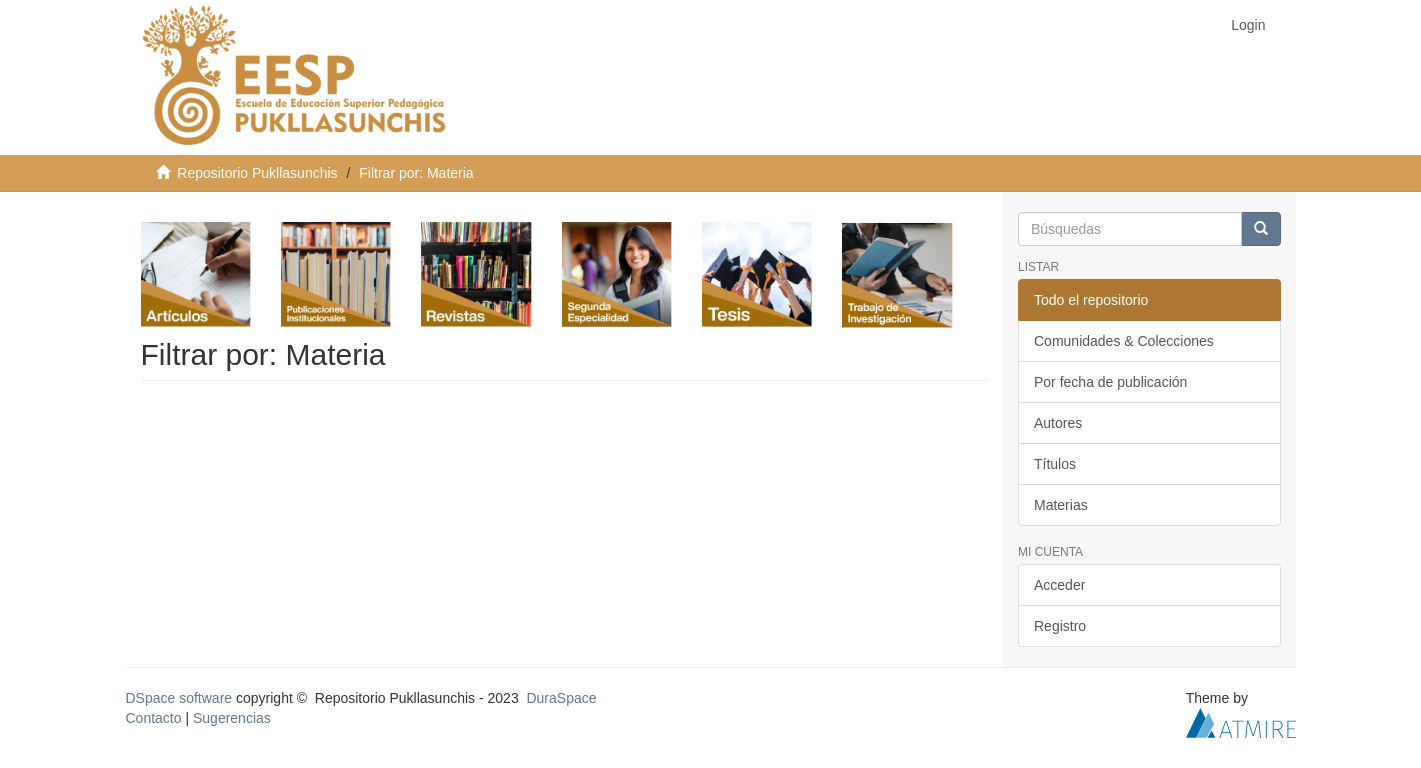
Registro (1060, 626)
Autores (1058, 423)
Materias (1061, 505)
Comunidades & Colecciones (1124, 341)
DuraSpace (561, 698)
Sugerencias (232, 718)
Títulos (1055, 464)
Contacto (154, 718)
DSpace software (179, 698)
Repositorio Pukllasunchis (257, 173)
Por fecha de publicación (1110, 382)
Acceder (1059, 585)
